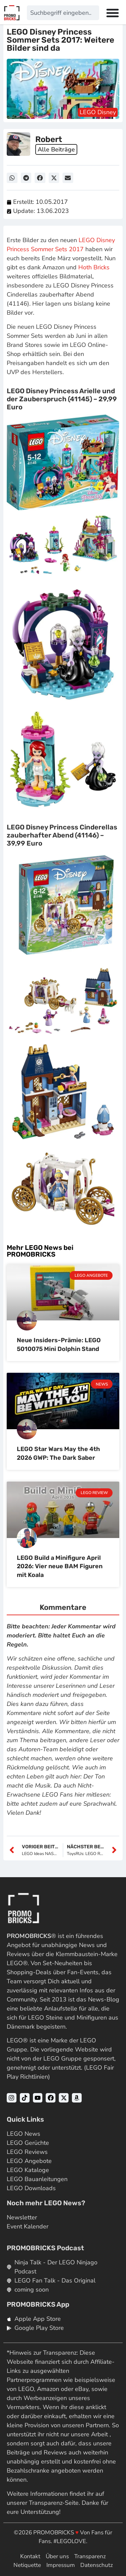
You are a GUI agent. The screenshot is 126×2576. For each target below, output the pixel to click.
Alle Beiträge (56, 149)
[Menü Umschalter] (112, 12)
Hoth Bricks (94, 267)
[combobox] (63, 12)
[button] (12, 178)
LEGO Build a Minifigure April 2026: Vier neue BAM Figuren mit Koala (59, 1566)
